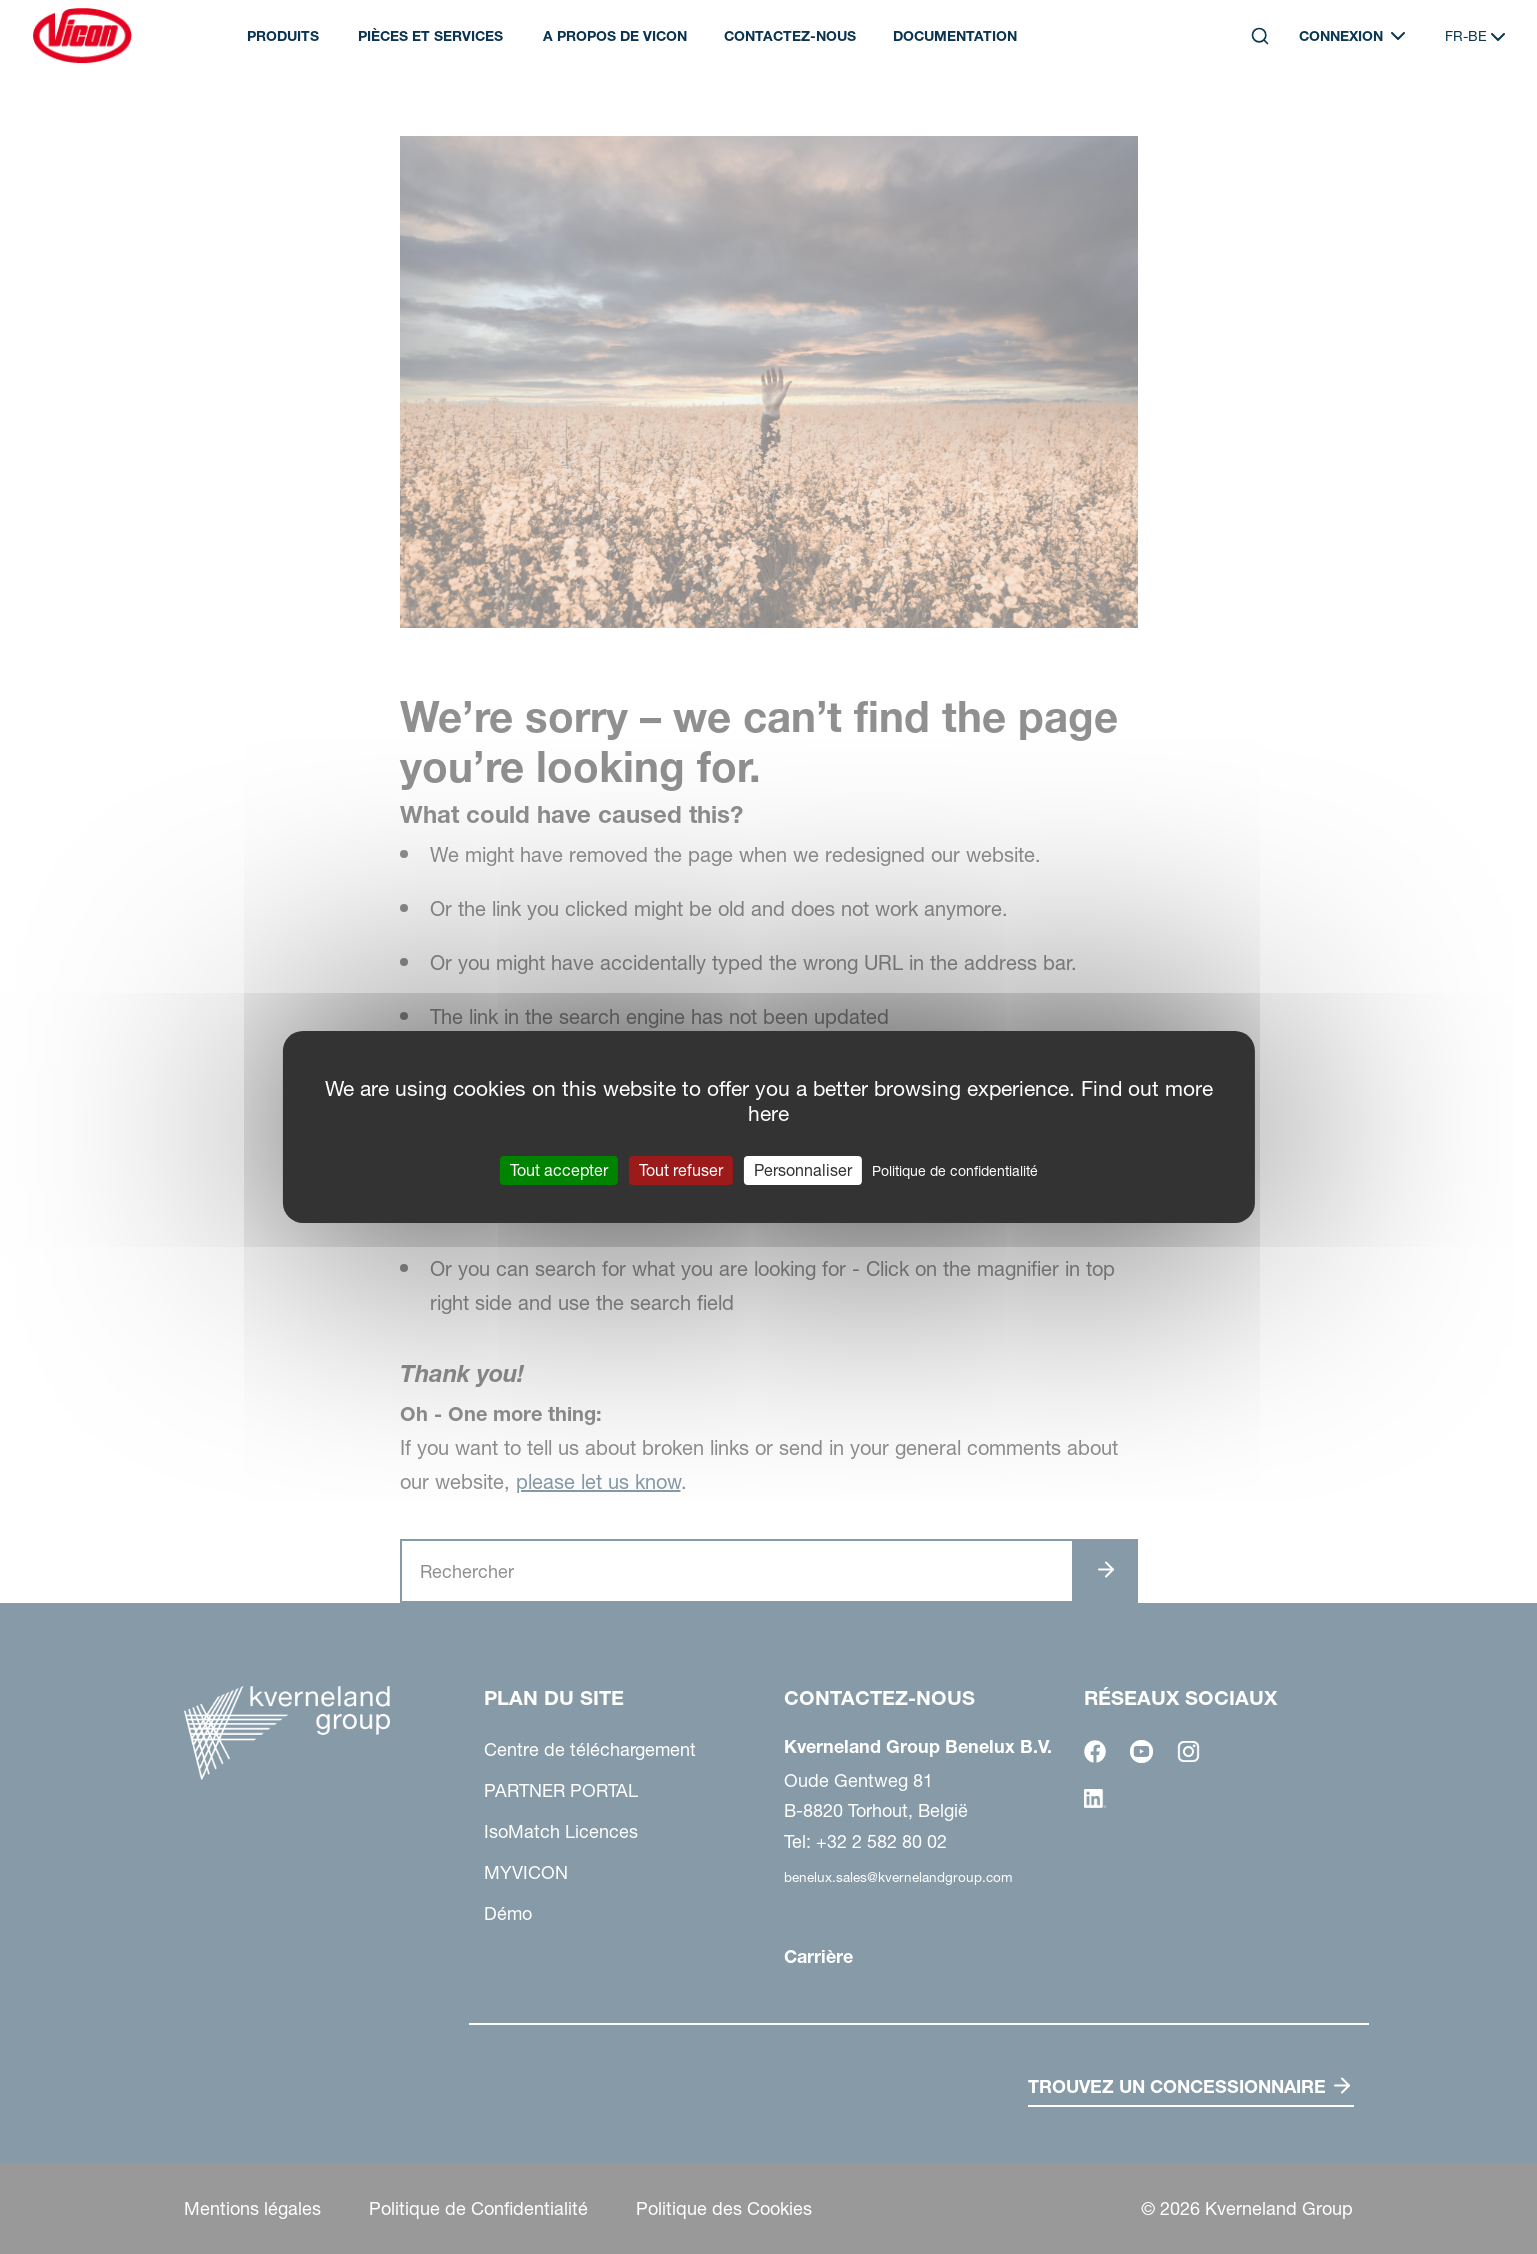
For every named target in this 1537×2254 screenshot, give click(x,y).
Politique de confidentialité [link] (955, 1171)
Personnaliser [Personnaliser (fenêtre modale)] (803, 1170)
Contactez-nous (790, 36)
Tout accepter (559, 1170)
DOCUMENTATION (955, 36)
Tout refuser (681, 1170)
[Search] (1260, 36)
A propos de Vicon (615, 36)
